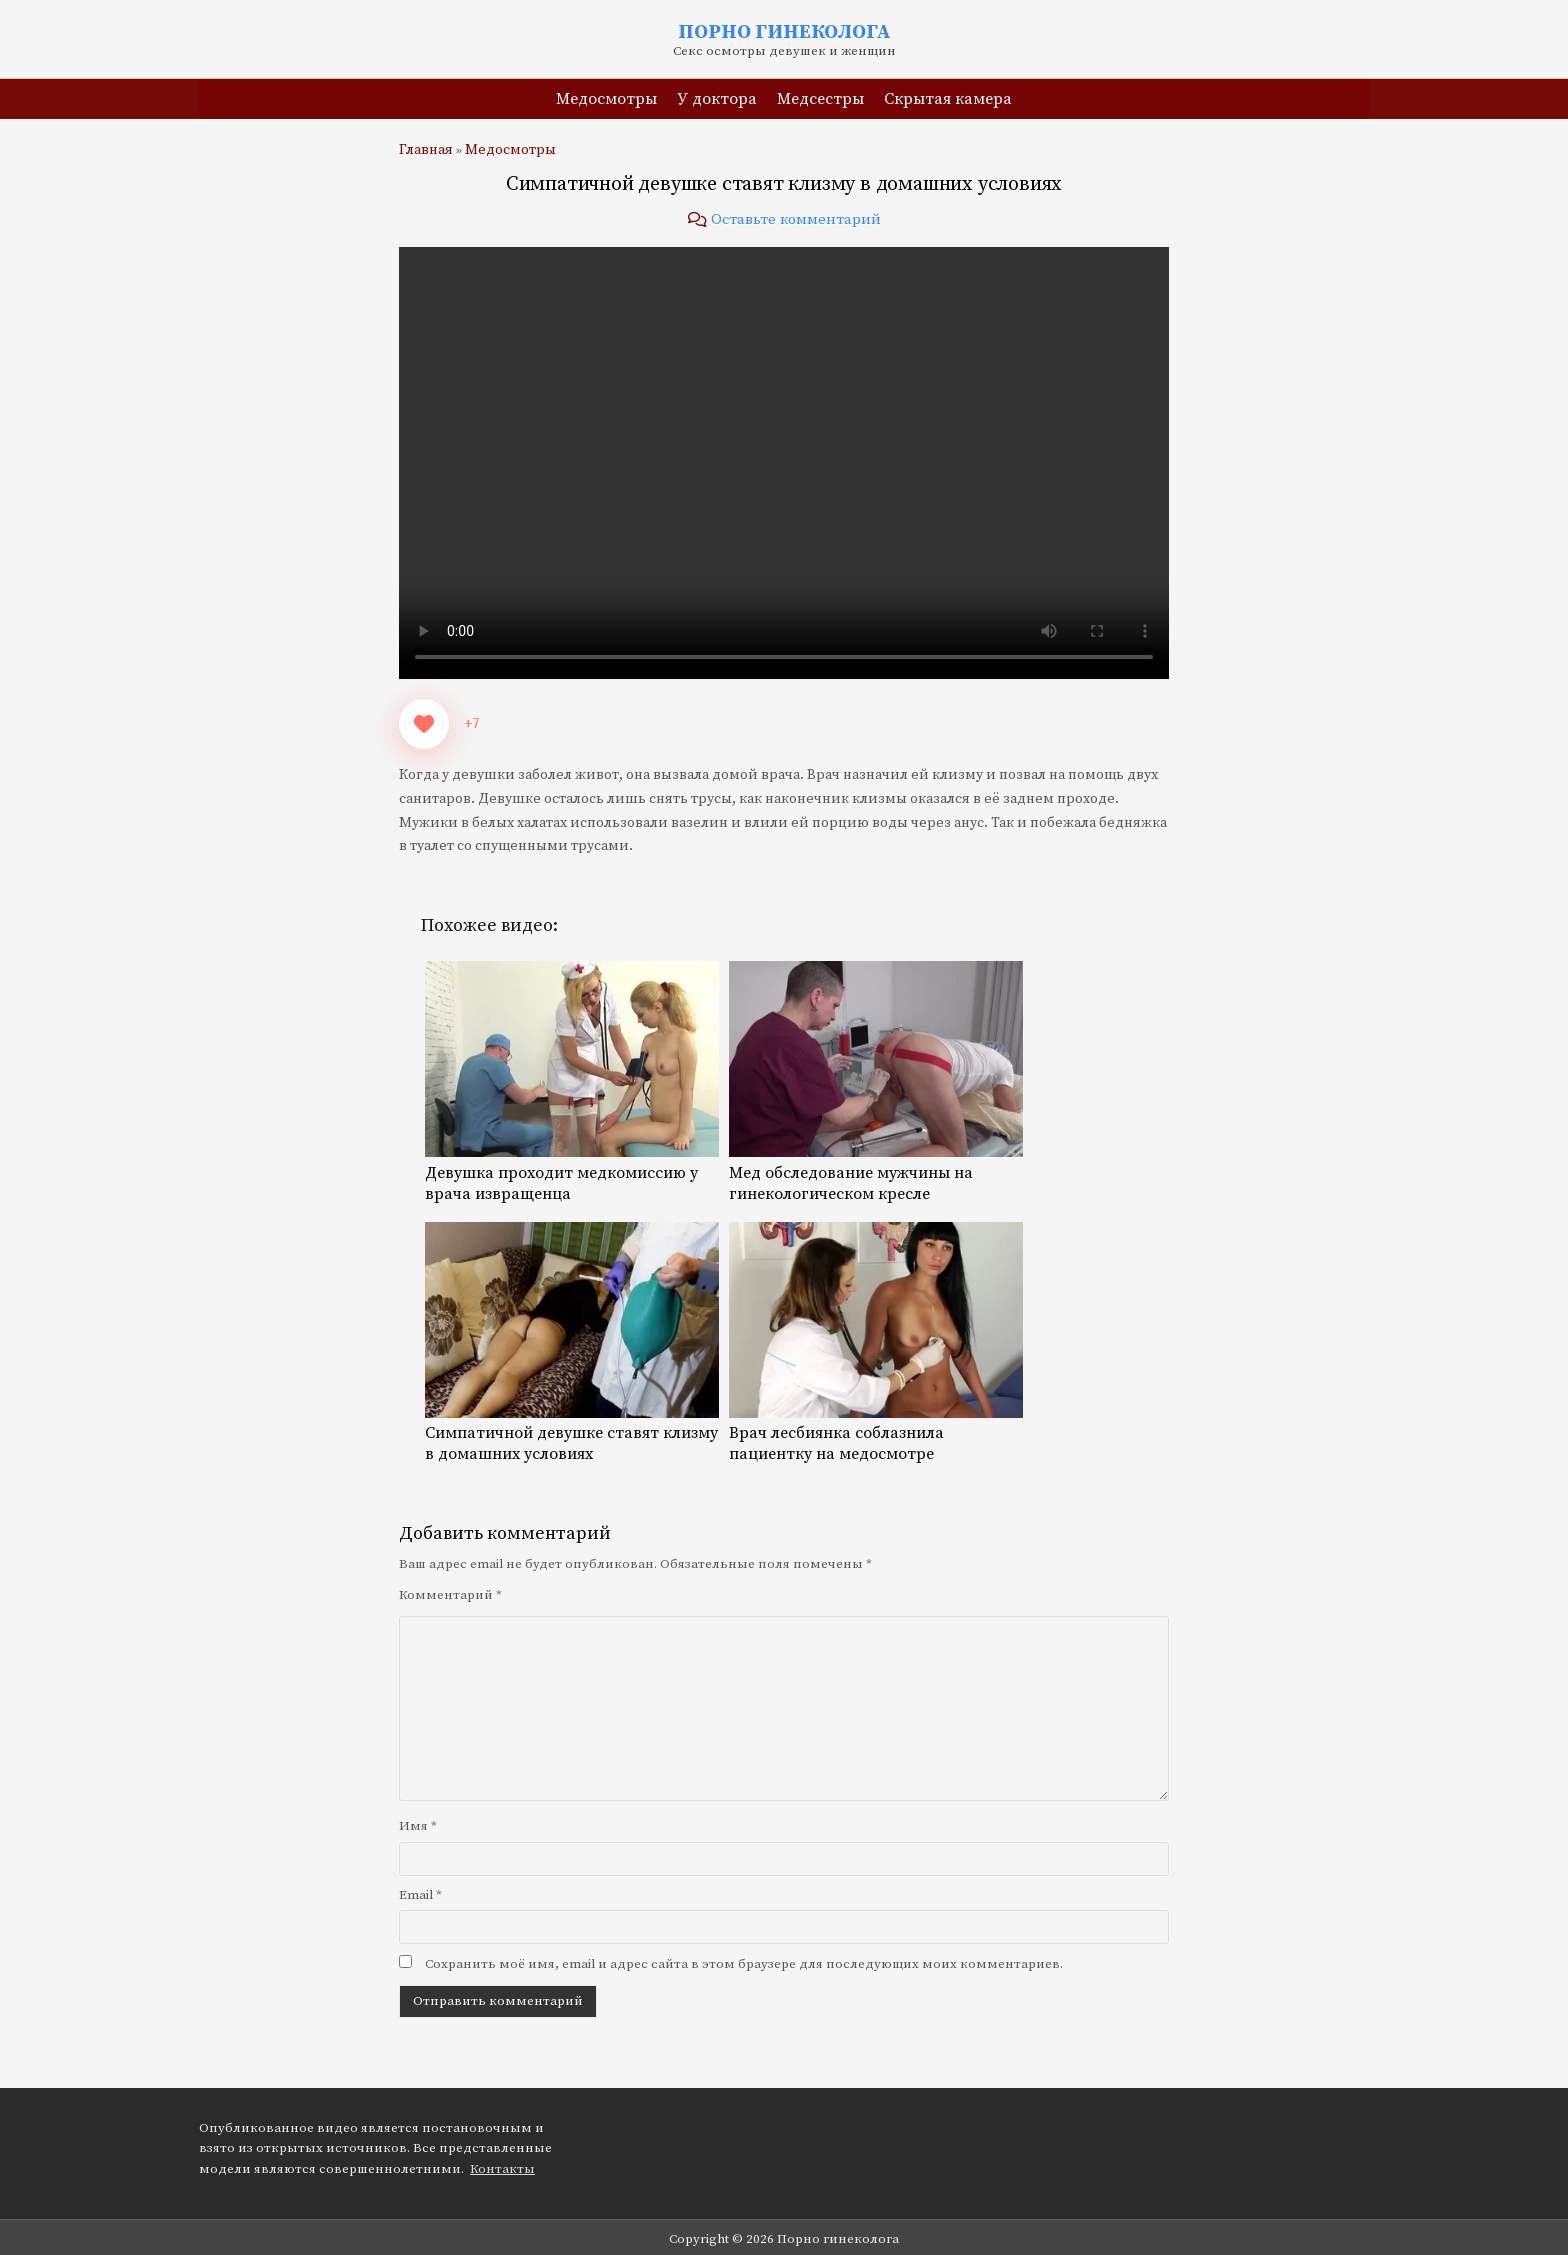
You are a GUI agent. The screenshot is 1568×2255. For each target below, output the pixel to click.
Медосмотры (606, 99)
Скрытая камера (948, 99)
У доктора (717, 99)
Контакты (502, 2169)
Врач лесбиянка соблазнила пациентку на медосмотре (876, 1434)
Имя (418, 1826)
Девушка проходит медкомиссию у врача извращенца (572, 1173)
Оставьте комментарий (796, 219)
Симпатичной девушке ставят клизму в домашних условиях (784, 184)
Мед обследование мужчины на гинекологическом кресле (876, 1173)
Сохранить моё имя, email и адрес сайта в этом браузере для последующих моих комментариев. (744, 1964)
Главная (426, 150)
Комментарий (450, 1595)
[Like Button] (424, 724)
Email (420, 1895)
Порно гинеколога (784, 32)
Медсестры (820, 99)
